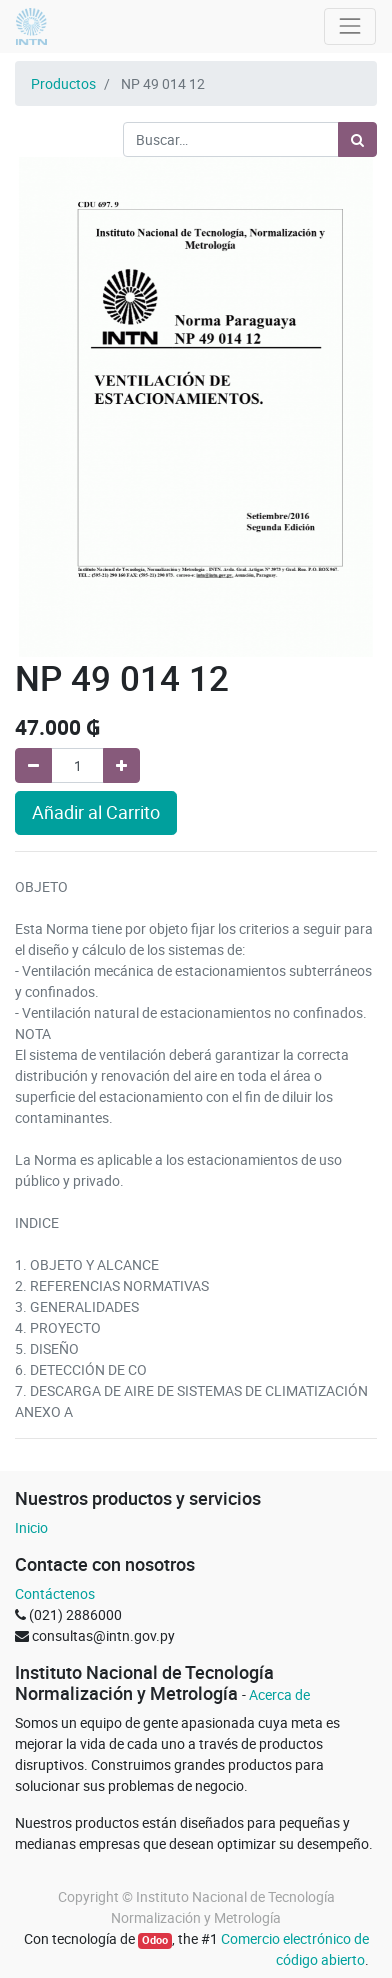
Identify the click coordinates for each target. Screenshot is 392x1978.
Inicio (31, 1527)
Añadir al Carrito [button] (96, 812)
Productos (63, 83)
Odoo (155, 1940)
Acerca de (279, 1694)
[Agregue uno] (121, 765)
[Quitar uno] (33, 765)
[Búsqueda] (357, 139)
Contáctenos (55, 1593)
